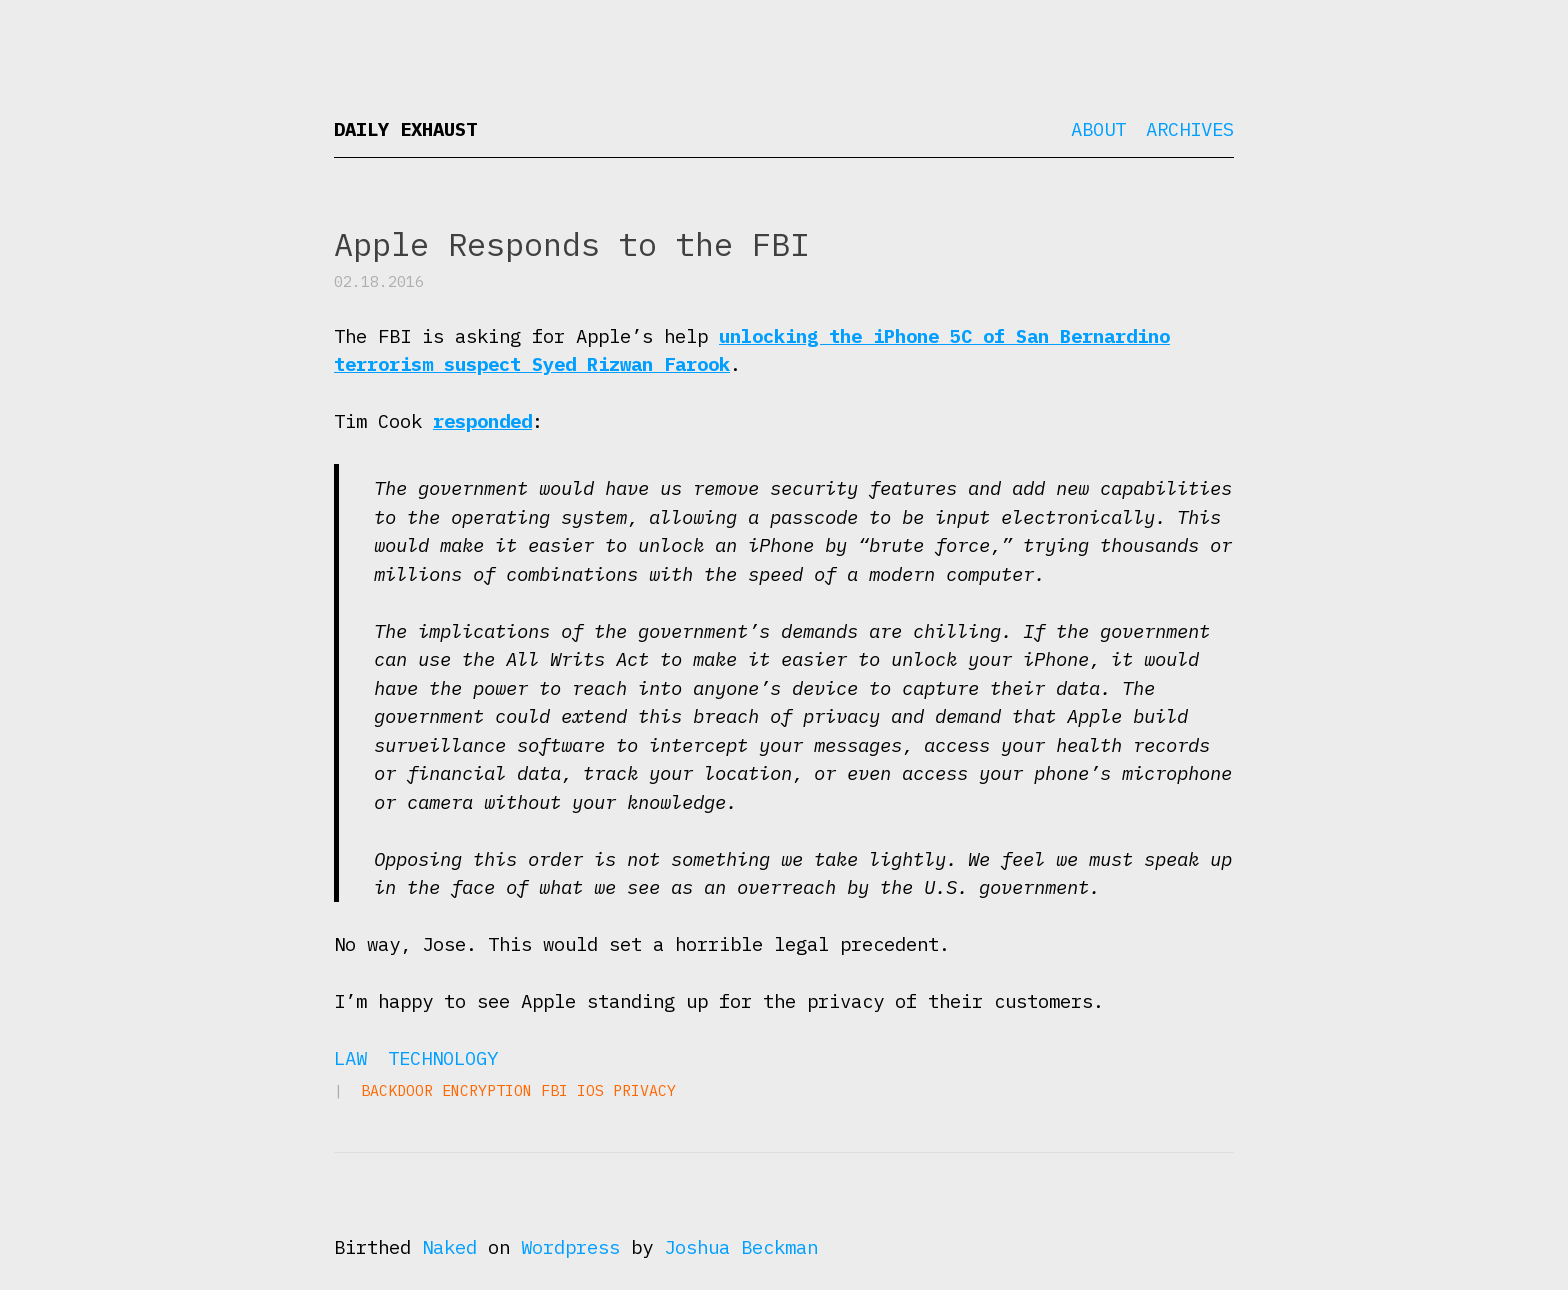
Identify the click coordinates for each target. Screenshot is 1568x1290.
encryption (487, 1090)
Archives (1190, 129)
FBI (554, 1090)
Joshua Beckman (741, 1247)
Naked (449, 1247)
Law (350, 1058)
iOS (590, 1090)
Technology (443, 1058)
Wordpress (570, 1247)
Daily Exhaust (405, 129)
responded (482, 421)
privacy (644, 1090)
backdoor (397, 1090)
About (1098, 129)
